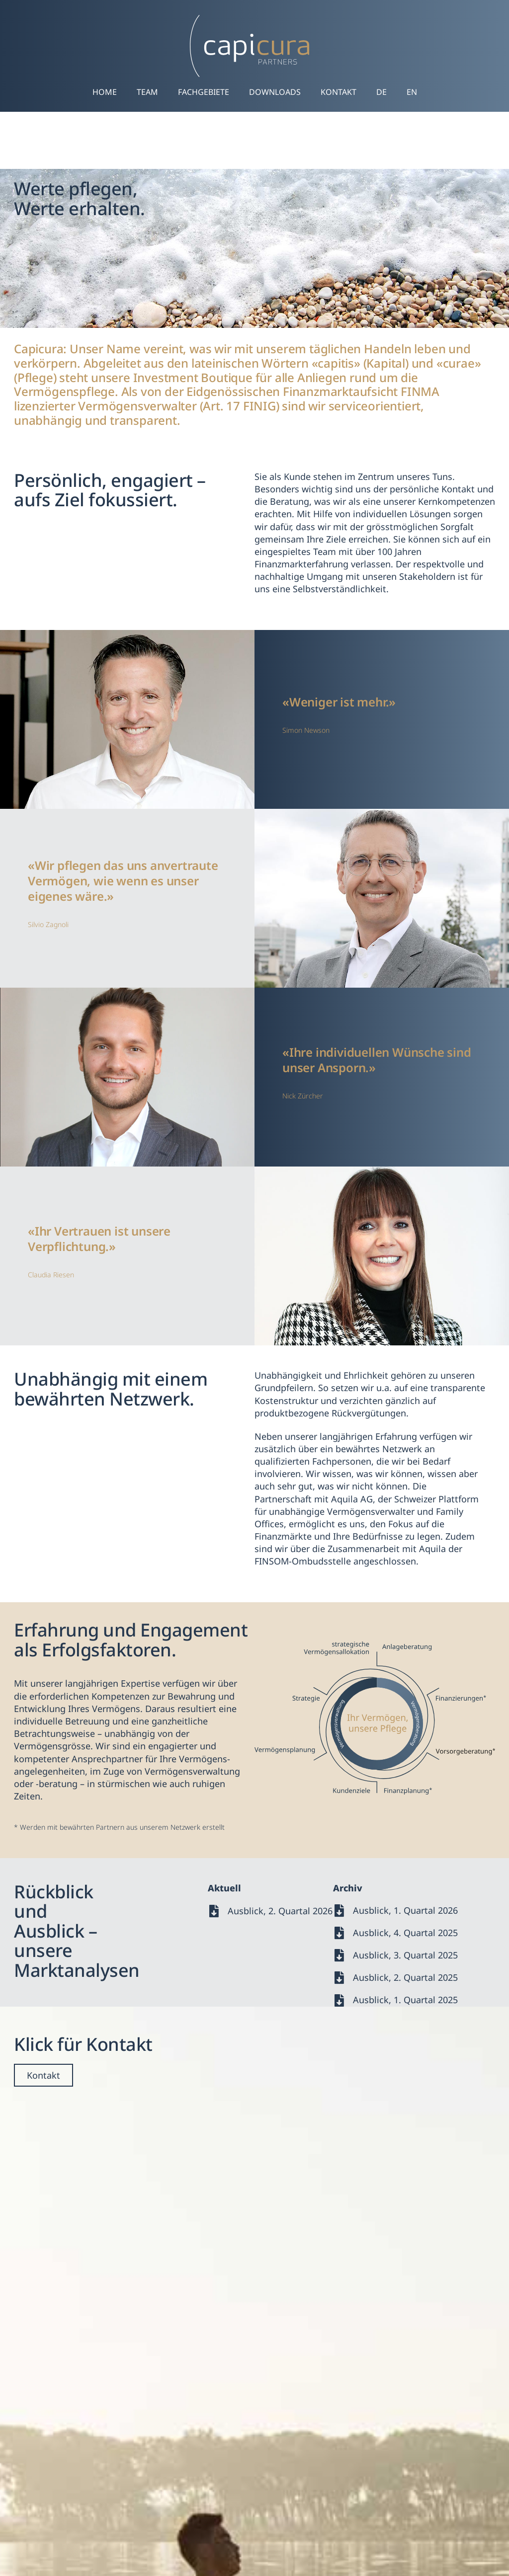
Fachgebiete (203, 92)
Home (104, 92)
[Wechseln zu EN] (412, 92)
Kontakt (338, 92)
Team (147, 92)
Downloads (275, 92)
